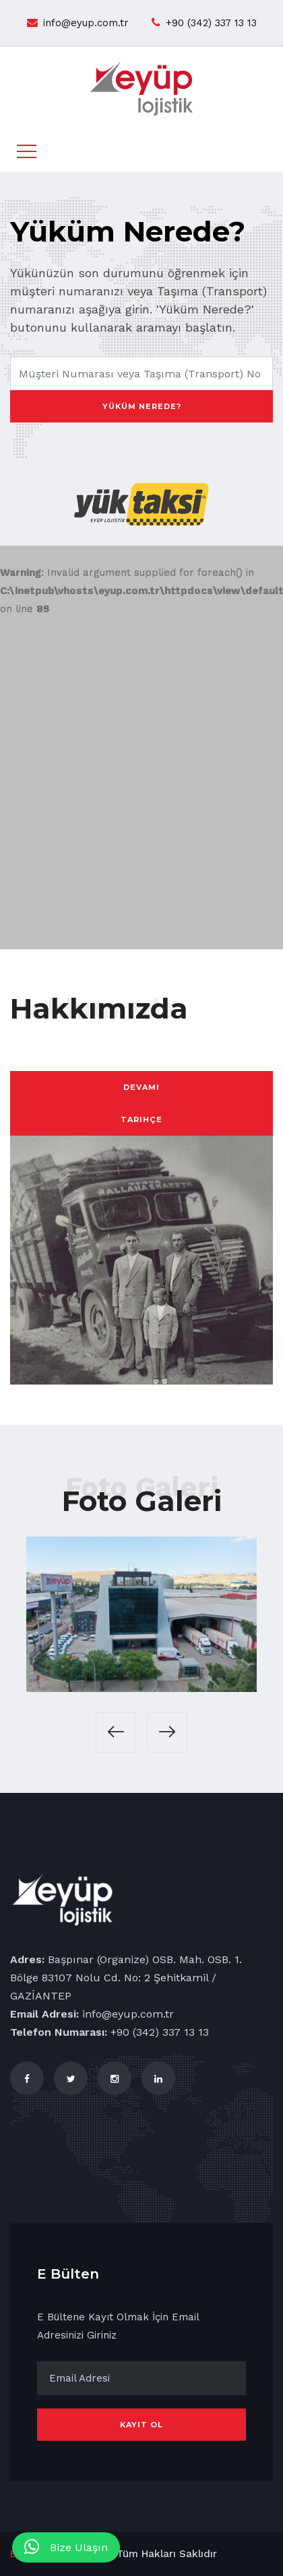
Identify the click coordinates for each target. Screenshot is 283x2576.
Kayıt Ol (141, 2424)
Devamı (141, 1087)
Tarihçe (141, 1119)
